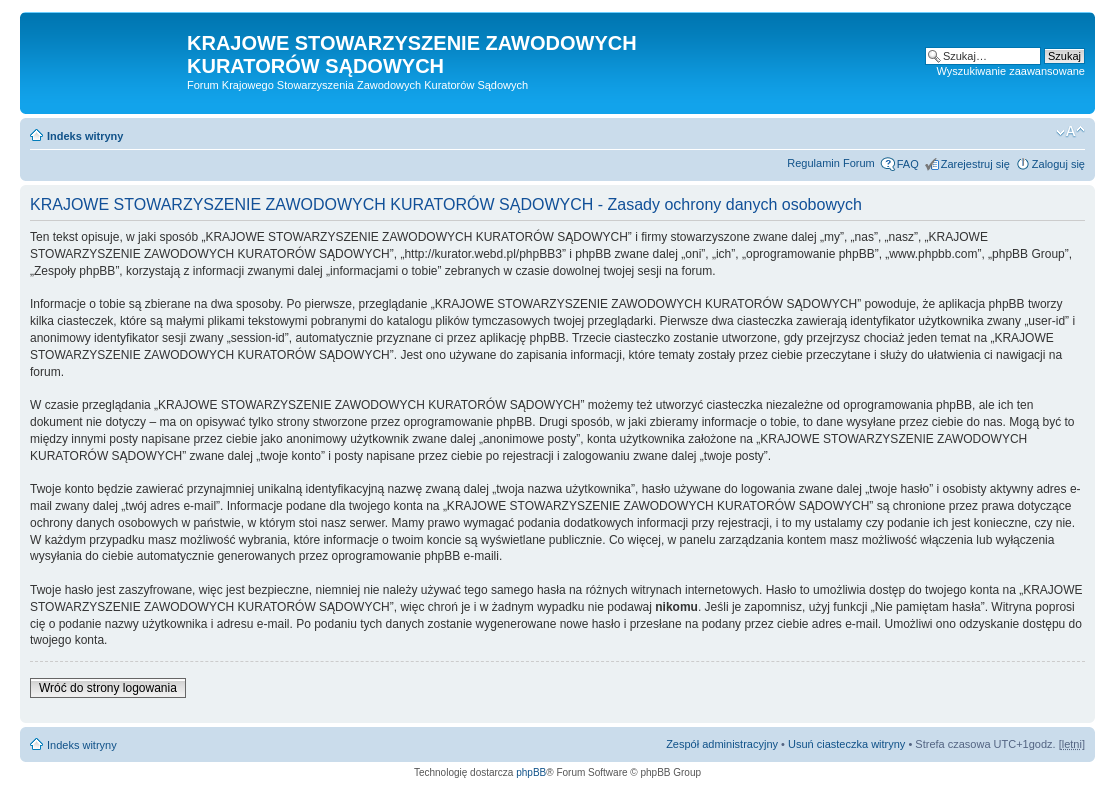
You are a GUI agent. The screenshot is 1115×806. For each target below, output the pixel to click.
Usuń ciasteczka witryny (846, 744)
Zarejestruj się (975, 164)
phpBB (531, 772)
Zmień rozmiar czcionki (1070, 132)
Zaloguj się (1058, 164)
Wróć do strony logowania (108, 688)
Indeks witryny (85, 136)
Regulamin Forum (830, 163)
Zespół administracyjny (722, 744)
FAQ (908, 164)
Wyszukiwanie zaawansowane (1011, 71)
